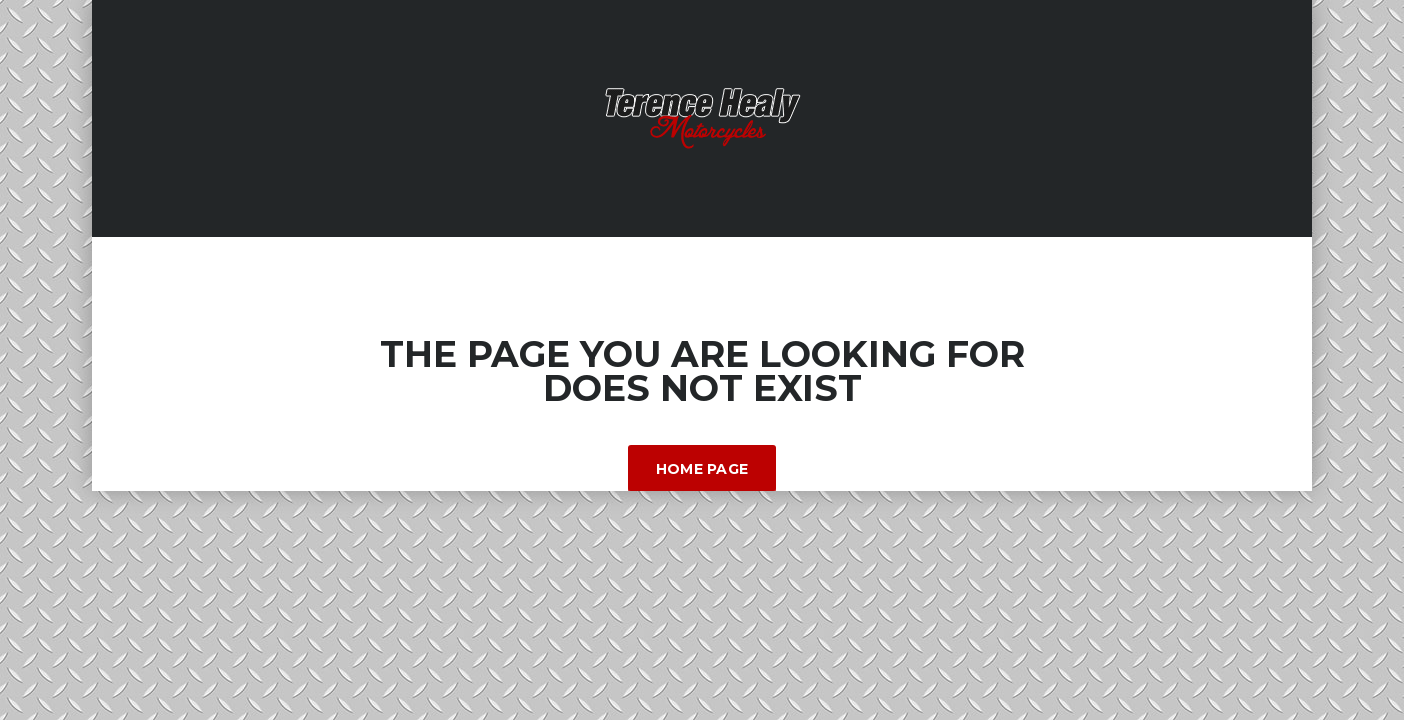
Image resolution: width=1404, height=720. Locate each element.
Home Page (702, 469)
